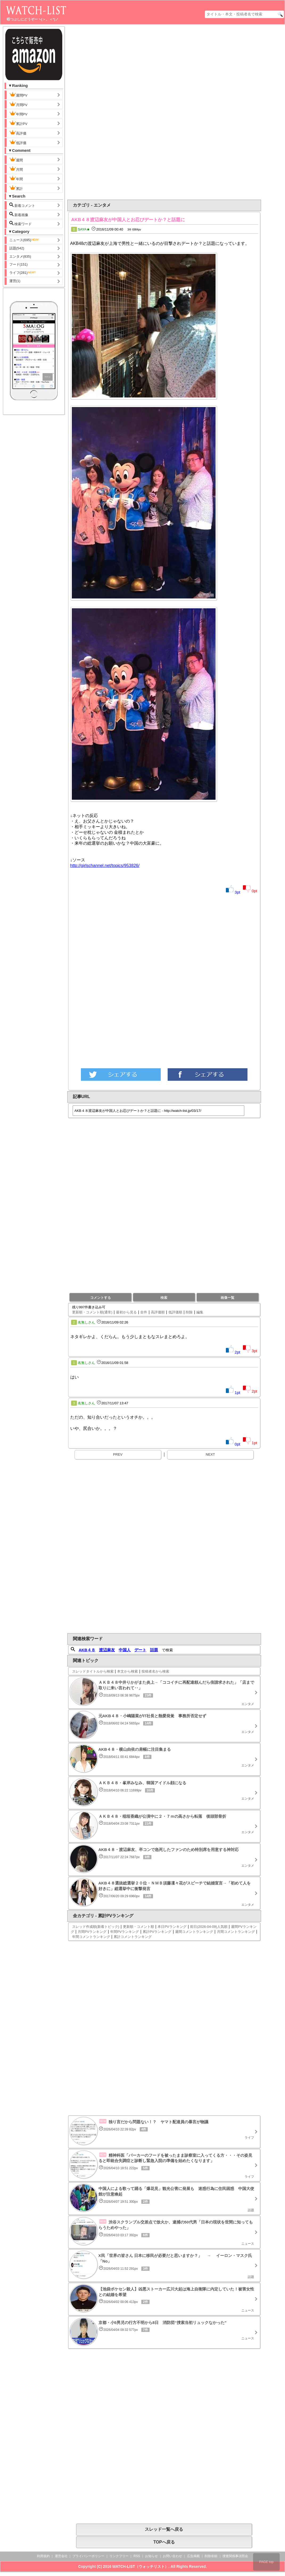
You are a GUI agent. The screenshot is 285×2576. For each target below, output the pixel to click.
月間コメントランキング (236, 1932)
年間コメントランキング (91, 1937)
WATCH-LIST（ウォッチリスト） (140, 2566)
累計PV (18, 123)
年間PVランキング (124, 1932)
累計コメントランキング (133, 1937)
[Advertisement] (141, 112)
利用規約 (43, 2556)
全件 (143, 1312)
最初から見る (126, 1312)
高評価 (17, 132)
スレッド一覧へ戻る (164, 2529)
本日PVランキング (172, 1927)
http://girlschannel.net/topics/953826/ (105, 865)
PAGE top (266, 2562)
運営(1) (14, 281)
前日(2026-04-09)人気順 (208, 1927)
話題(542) (16, 248)
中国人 (125, 1650)
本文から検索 (127, 1671)
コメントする (100, 1298)
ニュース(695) (24, 240)
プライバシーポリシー (88, 2556)
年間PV (18, 113)
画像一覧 (227, 1298)
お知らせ (151, 2556)
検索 (163, 1298)
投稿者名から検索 (155, 1671)
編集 (199, 1312)
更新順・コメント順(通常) (92, 1312)
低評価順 (175, 1312)
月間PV (18, 104)
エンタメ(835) (20, 256)
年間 (16, 178)
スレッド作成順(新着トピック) (95, 1927)
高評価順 (158, 1312)
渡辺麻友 (107, 1650)
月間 (16, 168)
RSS (137, 2556)
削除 (189, 1312)
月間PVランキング (92, 1932)
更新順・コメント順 (138, 1927)
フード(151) (18, 264)
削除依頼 (211, 2556)
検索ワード (20, 223)
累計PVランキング (157, 1932)
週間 (20, 159)
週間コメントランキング (194, 1932)
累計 (16, 188)
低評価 (17, 142)
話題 (154, 1650)
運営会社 (61, 2556)
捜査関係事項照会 (235, 2556)
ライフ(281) (22, 273)
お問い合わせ (172, 2556)
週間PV (22, 94)
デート (140, 1650)
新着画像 (18, 214)
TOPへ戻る (164, 2542)
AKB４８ (87, 1650)
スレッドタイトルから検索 (93, 1671)
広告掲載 (193, 2556)
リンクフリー (119, 2556)
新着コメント (26, 205)
